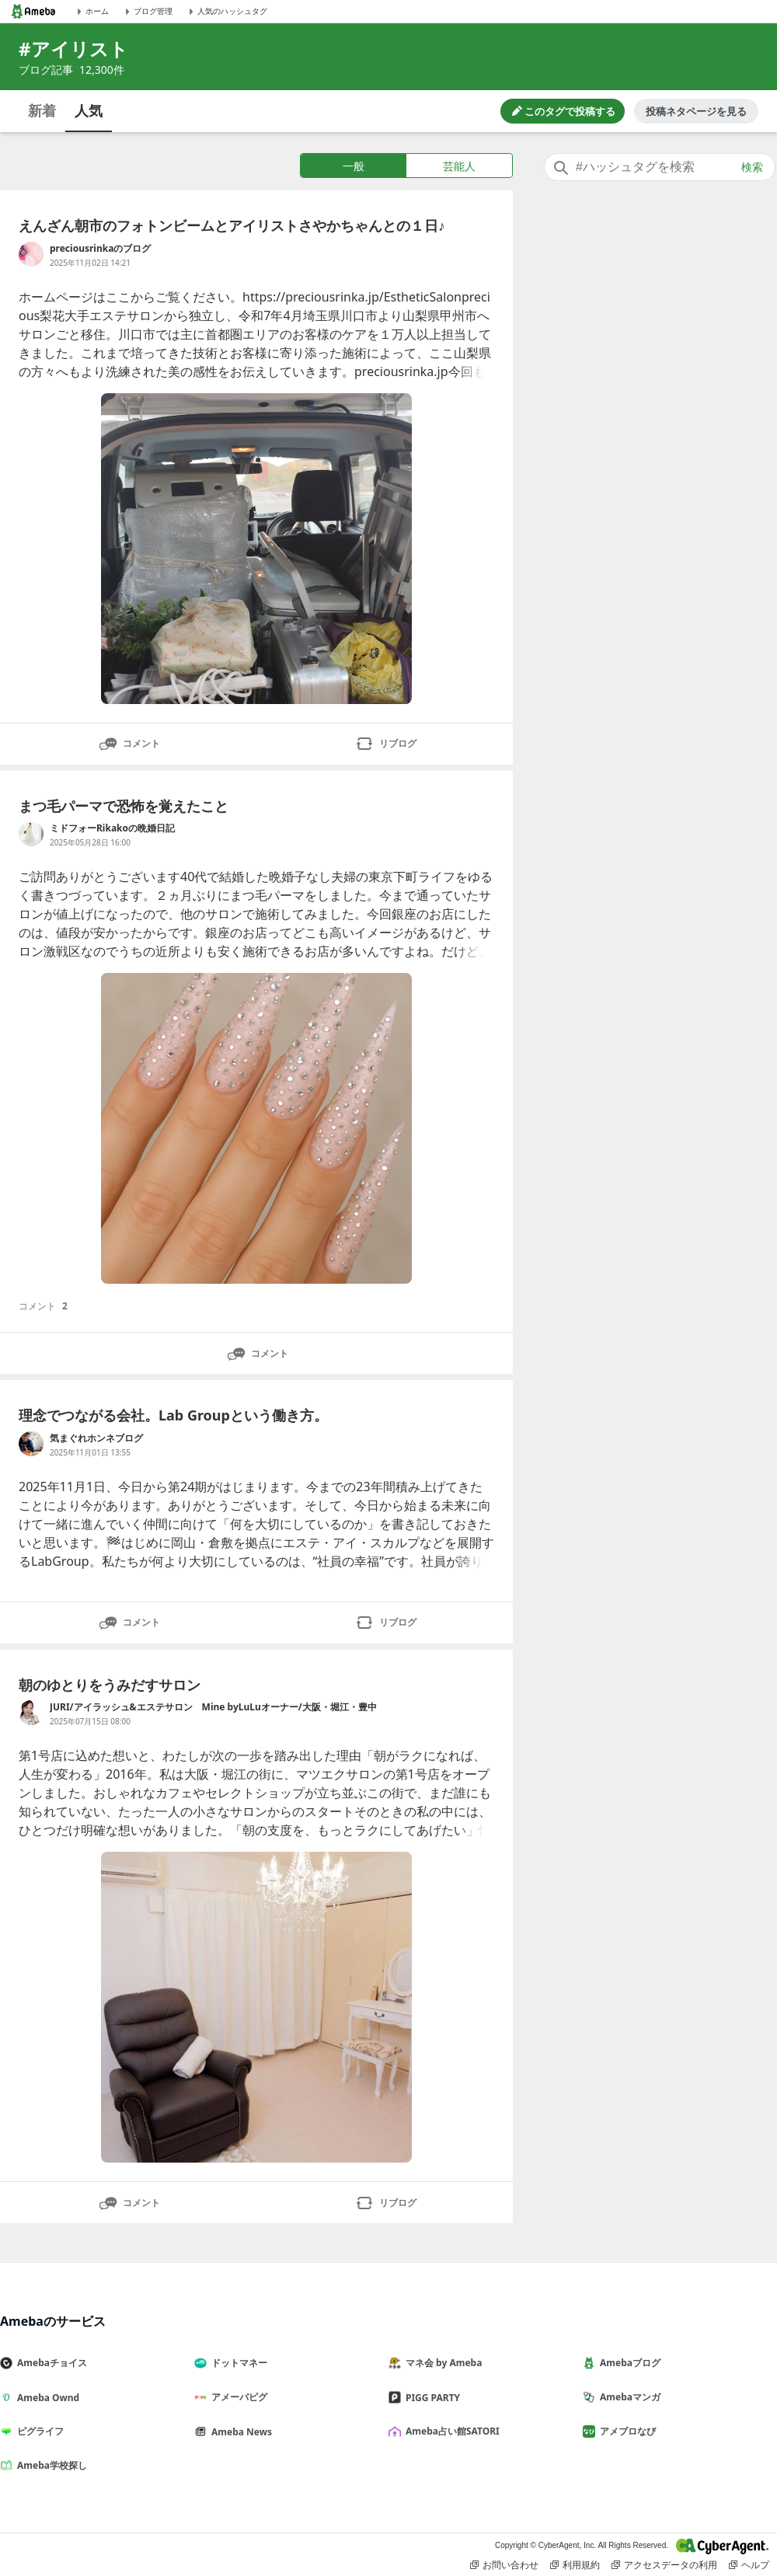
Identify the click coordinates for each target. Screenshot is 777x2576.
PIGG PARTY (430, 2397)
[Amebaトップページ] (33, 11)
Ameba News (239, 2431)
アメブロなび (625, 2431)
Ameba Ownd (46, 2397)
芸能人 (459, 166)
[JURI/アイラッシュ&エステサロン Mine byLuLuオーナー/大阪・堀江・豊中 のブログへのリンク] (31, 1712)
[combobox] (659, 167)
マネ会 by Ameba (441, 2362)
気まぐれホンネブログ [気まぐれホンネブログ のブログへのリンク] (96, 1438)
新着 (42, 110)
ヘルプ (749, 2565)
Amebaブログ (628, 2362)
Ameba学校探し (49, 2465)
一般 (353, 166)
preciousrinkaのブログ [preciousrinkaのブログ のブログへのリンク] (100, 248)
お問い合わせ (504, 2565)
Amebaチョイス (49, 2362)
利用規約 (575, 2565)
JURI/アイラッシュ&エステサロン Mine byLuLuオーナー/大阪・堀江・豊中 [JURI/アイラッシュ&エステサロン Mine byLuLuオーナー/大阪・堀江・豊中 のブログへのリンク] (213, 1706)
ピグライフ (38, 2431)
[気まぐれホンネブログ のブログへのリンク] (31, 1443)
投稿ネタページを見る (696, 111)
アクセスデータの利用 (664, 2565)
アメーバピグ (237, 2396)
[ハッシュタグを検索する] (659, 167)
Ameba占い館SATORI (450, 2431)
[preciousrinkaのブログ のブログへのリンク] (31, 254)
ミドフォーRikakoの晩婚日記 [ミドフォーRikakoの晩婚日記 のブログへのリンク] (112, 828)
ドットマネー (237, 2362)
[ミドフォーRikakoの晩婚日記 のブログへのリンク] (31, 833)
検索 (752, 167)
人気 (89, 110)
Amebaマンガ (628, 2396)
